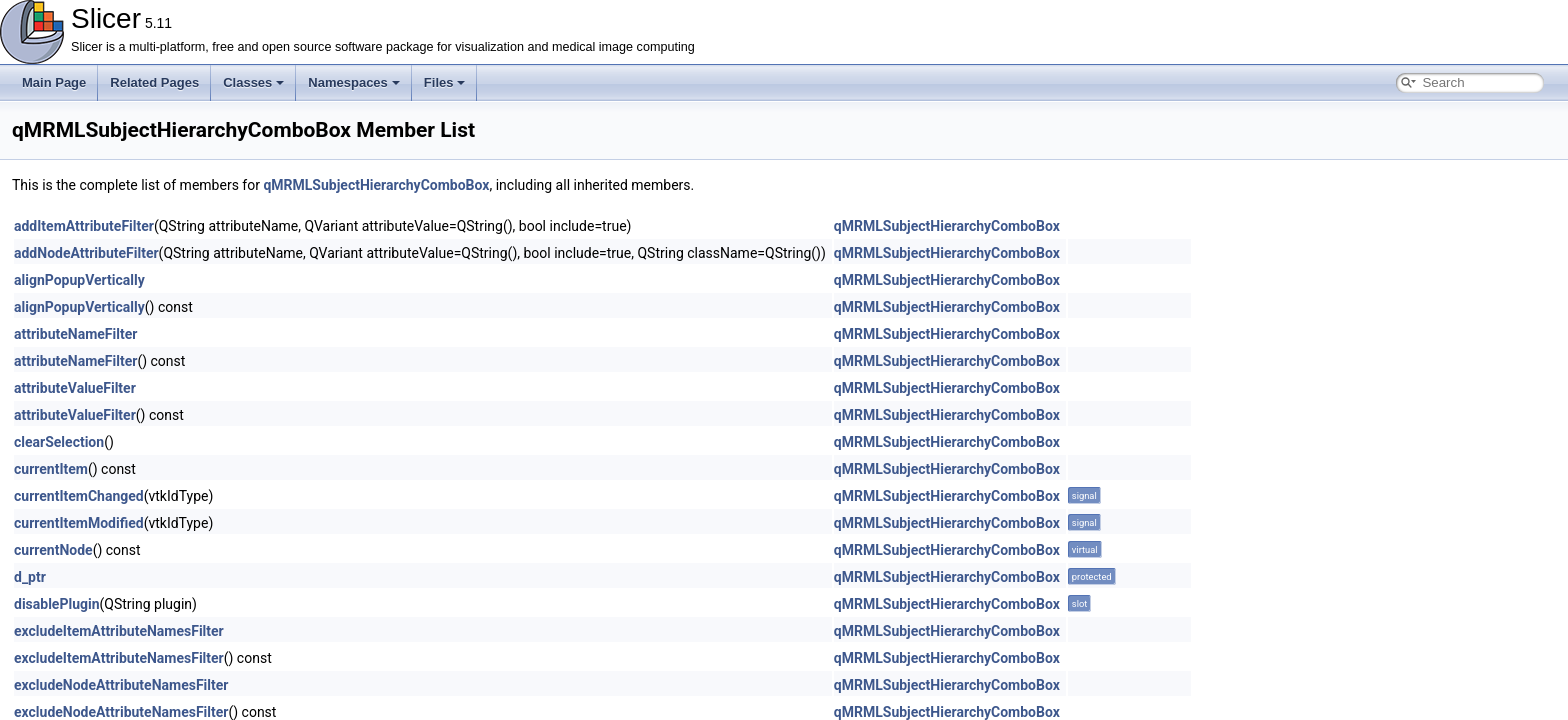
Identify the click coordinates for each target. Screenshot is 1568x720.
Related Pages (154, 82)
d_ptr (30, 577)
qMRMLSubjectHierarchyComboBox (376, 185)
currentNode (53, 550)
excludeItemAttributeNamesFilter (119, 631)
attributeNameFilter (75, 334)
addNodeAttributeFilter (86, 253)
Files (445, 82)
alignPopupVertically (79, 280)
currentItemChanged (79, 496)
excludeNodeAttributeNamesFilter (121, 685)
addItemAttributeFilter (84, 226)
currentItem (51, 469)
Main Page (54, 82)
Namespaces (354, 82)
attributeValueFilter (75, 388)
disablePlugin (57, 604)
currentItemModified (79, 523)
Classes (253, 82)
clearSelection (59, 442)
